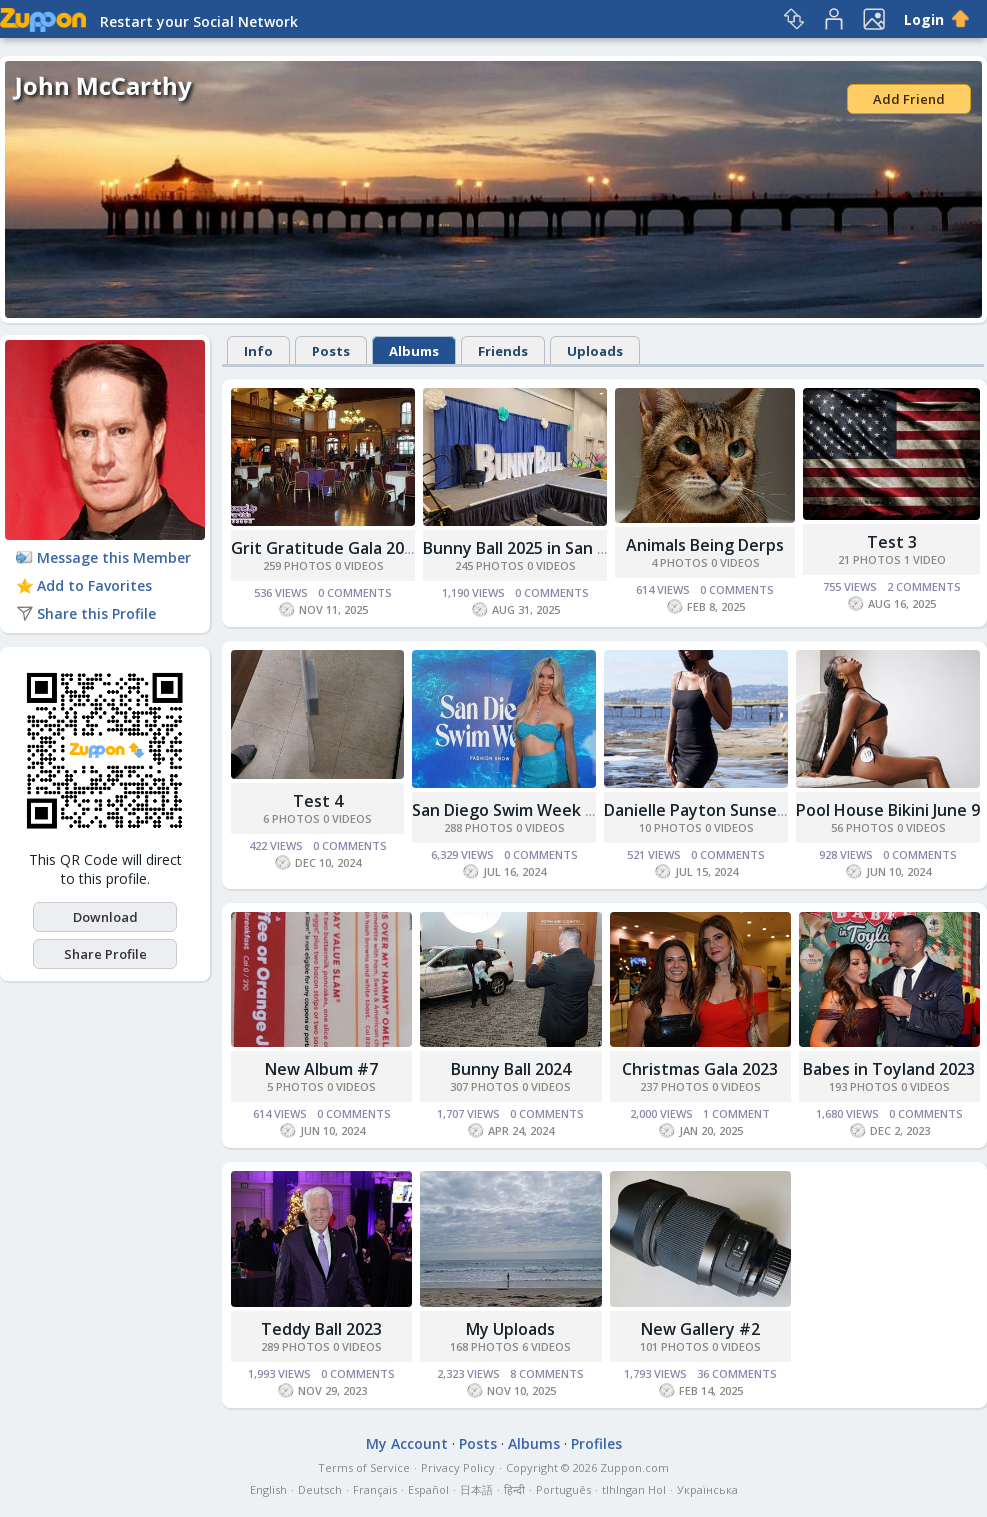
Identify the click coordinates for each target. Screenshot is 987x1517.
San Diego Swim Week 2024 (516, 810)
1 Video (925, 559)
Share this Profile (86, 613)
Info (258, 351)
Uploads (595, 351)
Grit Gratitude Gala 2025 (326, 548)
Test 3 (892, 542)
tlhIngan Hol (634, 1489)
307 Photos (484, 1086)
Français (375, 1489)
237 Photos (674, 1086)
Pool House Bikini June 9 (888, 810)
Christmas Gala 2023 (700, 1069)
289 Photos (295, 1346)
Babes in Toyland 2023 (889, 1069)
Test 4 (318, 801)
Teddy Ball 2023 (321, 1329)
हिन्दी (514, 1489)
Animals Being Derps (705, 545)
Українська (707, 1489)
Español (428, 1489)
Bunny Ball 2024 (511, 1069)
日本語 (476, 1489)
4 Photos (679, 562)
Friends (503, 351)
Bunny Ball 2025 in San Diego (532, 548)
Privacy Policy (458, 1467)
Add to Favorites (84, 585)
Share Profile (105, 954)
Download (105, 917)
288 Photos (478, 827)
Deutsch (320, 1489)
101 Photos (674, 1346)
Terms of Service (364, 1467)
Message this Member (103, 557)
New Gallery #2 (700, 1329)
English (268, 1489)
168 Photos (484, 1346)
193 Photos (863, 1086)
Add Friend (909, 99)
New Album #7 (321, 1069)
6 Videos (546, 1346)
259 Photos (297, 565)
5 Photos (295, 1086)
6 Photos (291, 818)
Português (563, 1489)
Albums (414, 351)
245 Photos (489, 565)
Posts (331, 351)
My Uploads (510, 1329)
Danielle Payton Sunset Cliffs (715, 810)
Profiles (596, 1443)
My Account (407, 1443)
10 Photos (670, 827)
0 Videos (359, 565)
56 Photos (862, 827)
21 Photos (869, 559)
